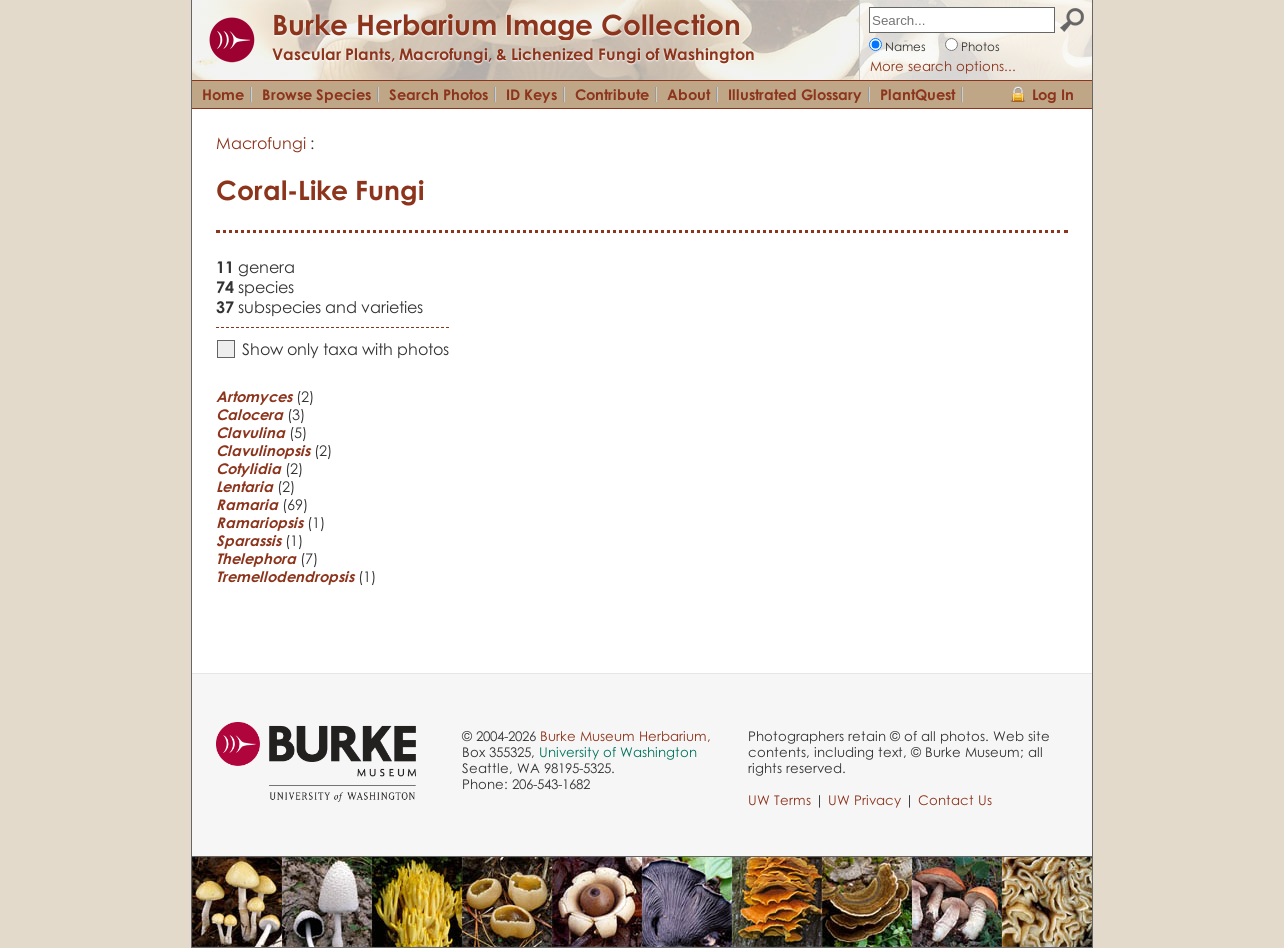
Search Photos (438, 94)
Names (905, 46)
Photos (980, 46)
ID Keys (531, 94)
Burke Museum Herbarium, (625, 736)
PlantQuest (917, 94)
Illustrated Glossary (795, 94)
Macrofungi (261, 143)
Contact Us (955, 800)
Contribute (612, 94)
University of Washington (618, 752)
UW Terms (779, 800)
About (688, 94)
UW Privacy (864, 800)
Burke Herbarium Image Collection (506, 24)
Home (223, 94)
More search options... (943, 66)
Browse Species (316, 94)
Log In (1053, 94)
